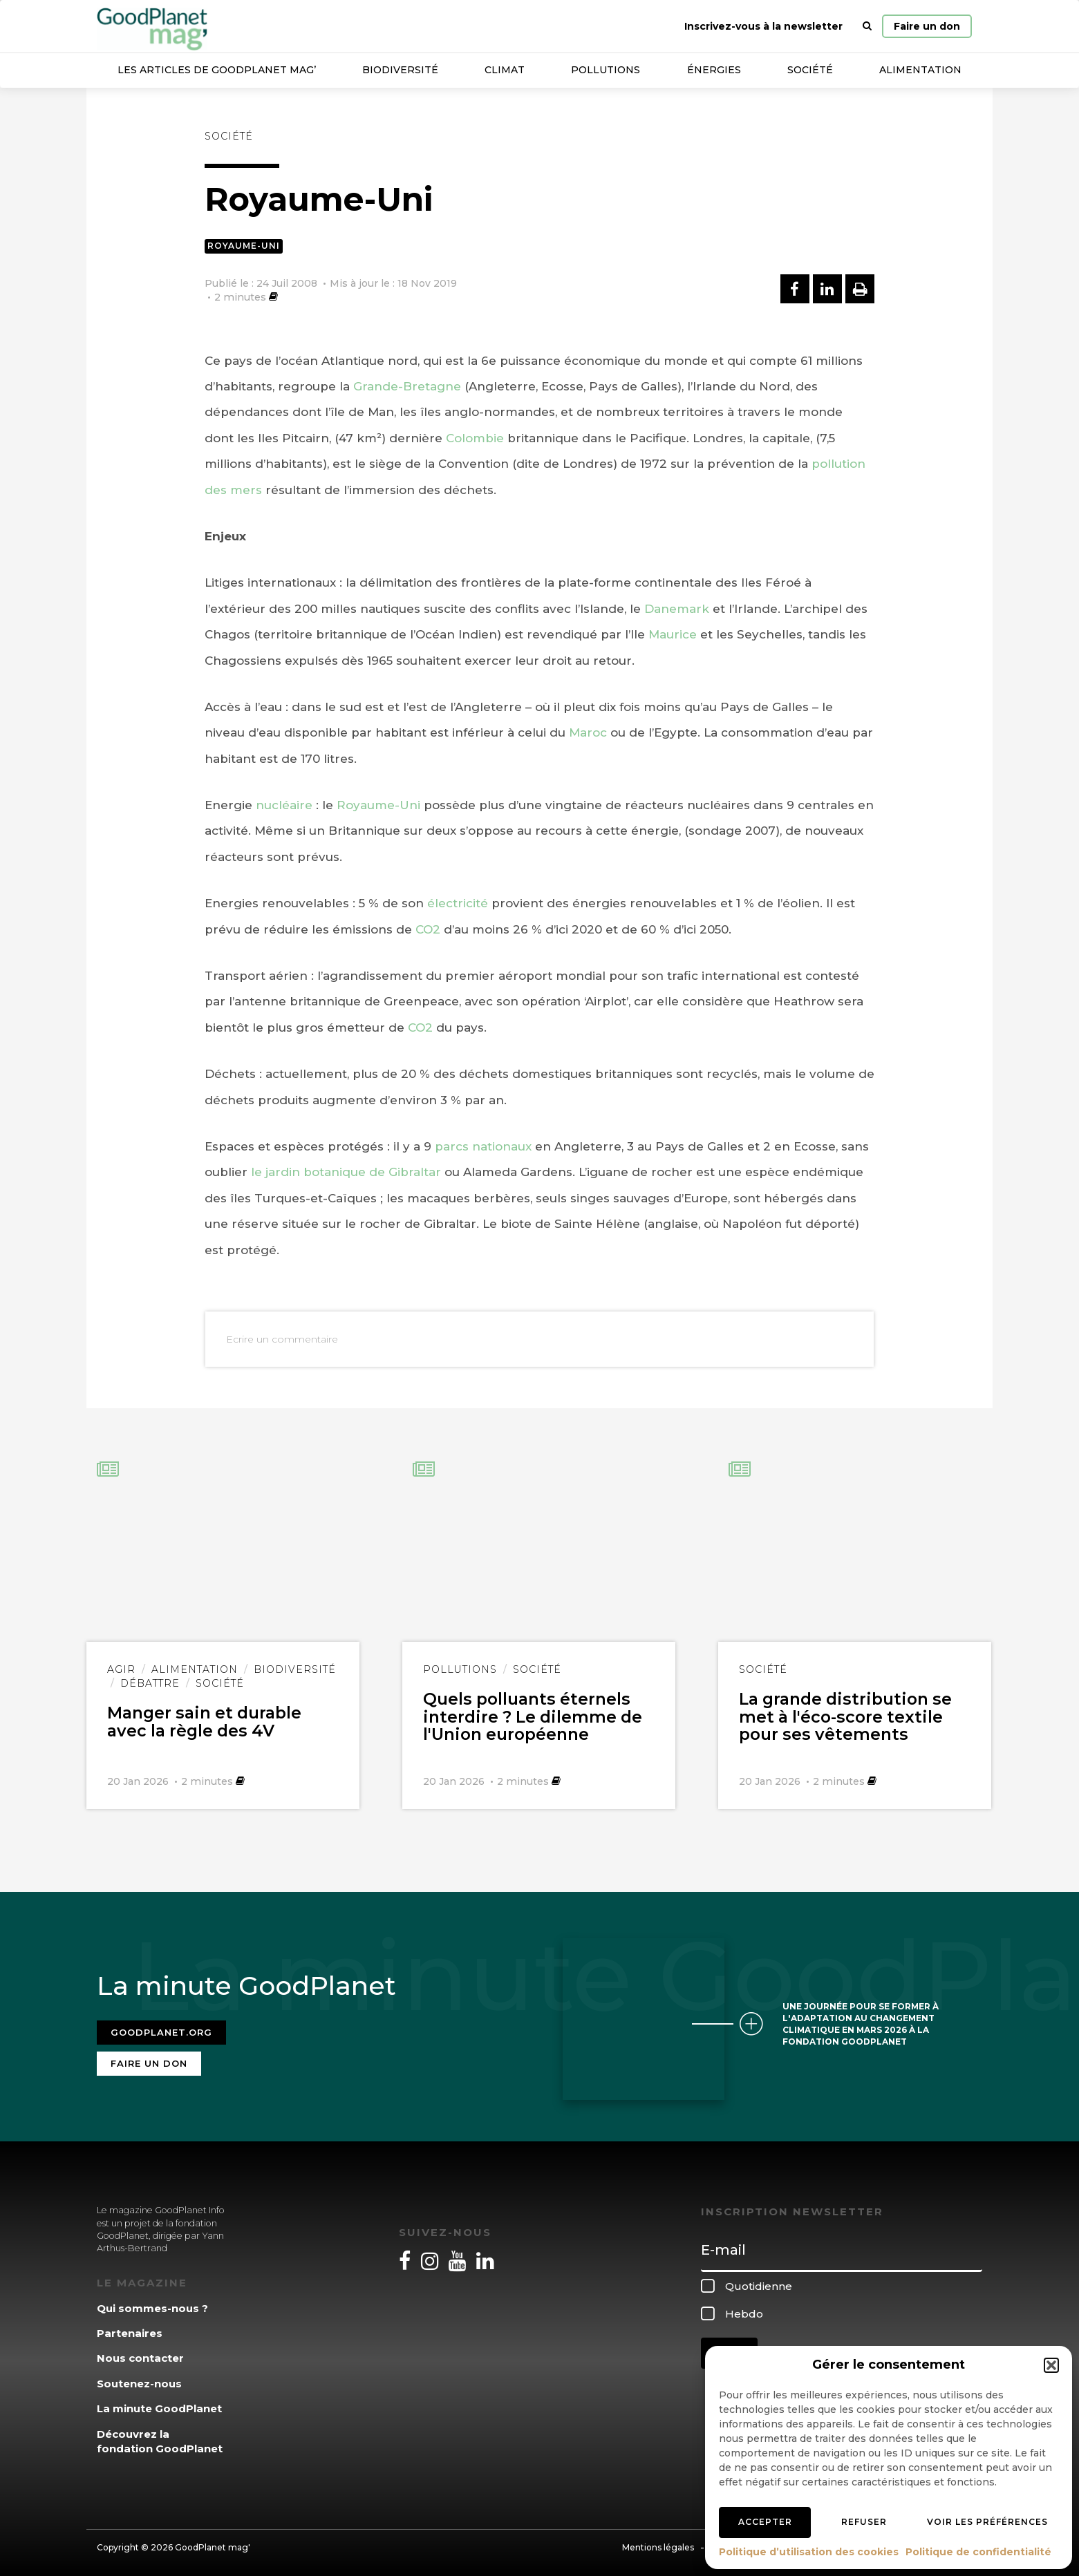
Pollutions (605, 70)
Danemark (676, 609)
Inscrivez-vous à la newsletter (763, 26)
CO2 (427, 929)
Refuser (864, 2522)
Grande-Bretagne (407, 386)
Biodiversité (400, 70)
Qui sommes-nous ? (152, 2304)
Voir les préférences (987, 2522)
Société (810, 70)
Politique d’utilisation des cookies (809, 2552)
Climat (505, 70)
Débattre (150, 1683)
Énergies (714, 70)
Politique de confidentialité (978, 2552)
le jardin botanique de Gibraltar (346, 1172)
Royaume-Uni (243, 245)
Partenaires (129, 2329)
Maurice (672, 634)
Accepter (765, 2522)
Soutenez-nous (139, 2379)
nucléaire (284, 805)
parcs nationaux (483, 1146)
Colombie (475, 438)
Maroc (588, 732)
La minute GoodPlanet (159, 2405)
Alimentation (920, 70)
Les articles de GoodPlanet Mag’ (217, 70)
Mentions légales (658, 2543)
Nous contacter (140, 2354)
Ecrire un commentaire (282, 1339)
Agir (121, 1669)
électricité (457, 903)
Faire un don (927, 26)
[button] (1051, 2365)
